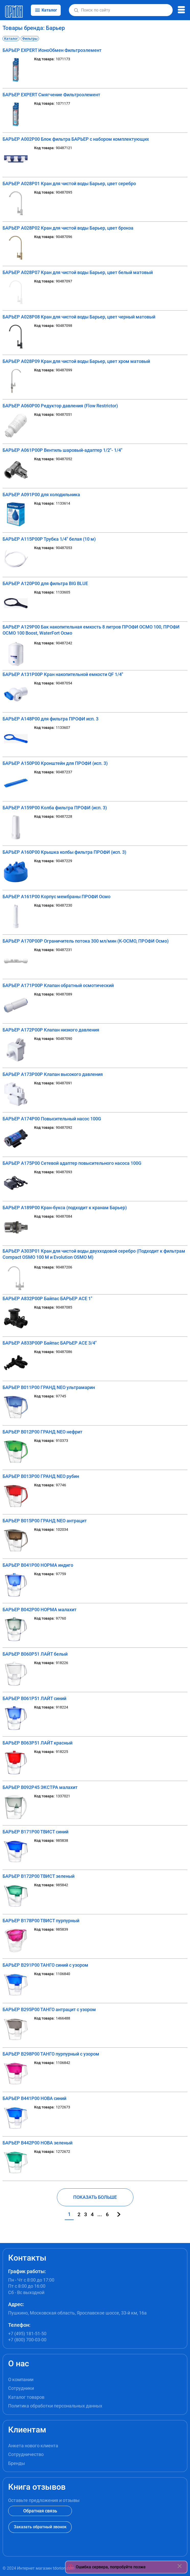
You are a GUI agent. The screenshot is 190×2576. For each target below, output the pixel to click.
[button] (76, 10)
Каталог (11, 39)
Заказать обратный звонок (40, 2526)
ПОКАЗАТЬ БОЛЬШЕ (95, 2197)
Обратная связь (40, 2510)
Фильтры (29, 39)
